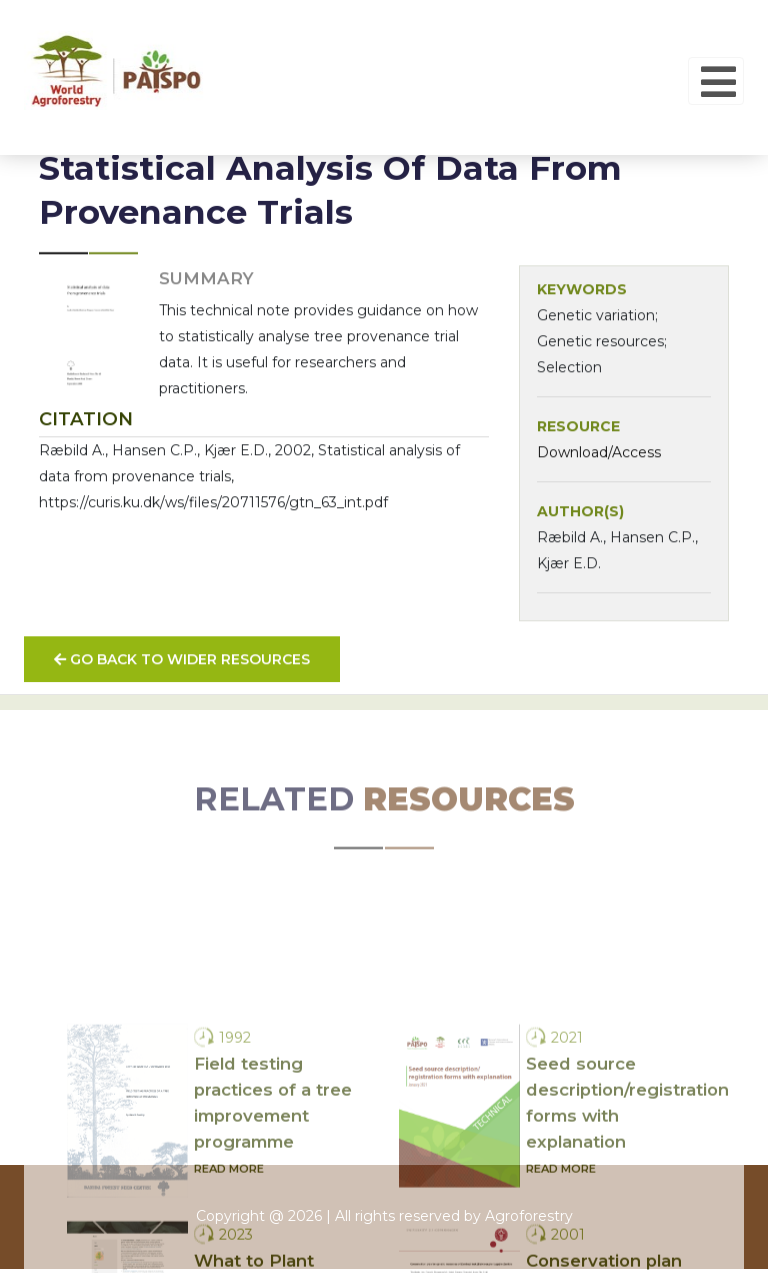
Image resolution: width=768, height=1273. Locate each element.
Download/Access (599, 465)
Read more (229, 1261)
